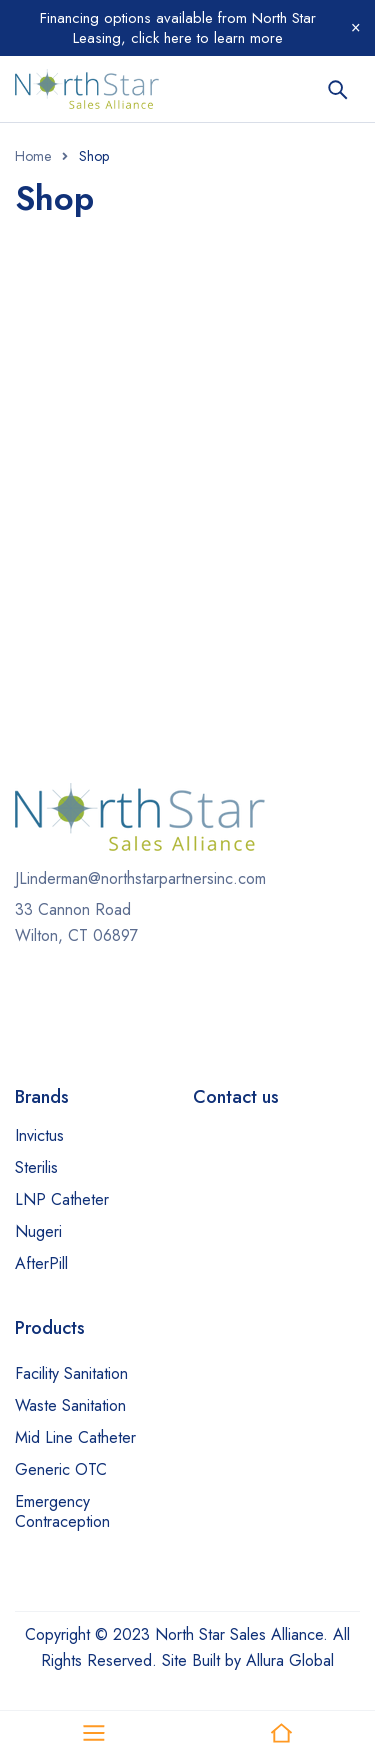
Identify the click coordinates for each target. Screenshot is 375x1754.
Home (33, 156)
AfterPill (41, 1263)
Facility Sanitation (71, 1373)
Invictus (39, 1135)
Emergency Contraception (62, 1511)
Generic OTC (61, 1469)
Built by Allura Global (263, 1660)
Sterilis (36, 1167)
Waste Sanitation (70, 1405)
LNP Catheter (62, 1199)
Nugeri (38, 1231)
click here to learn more (204, 38)
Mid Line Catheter (75, 1437)
